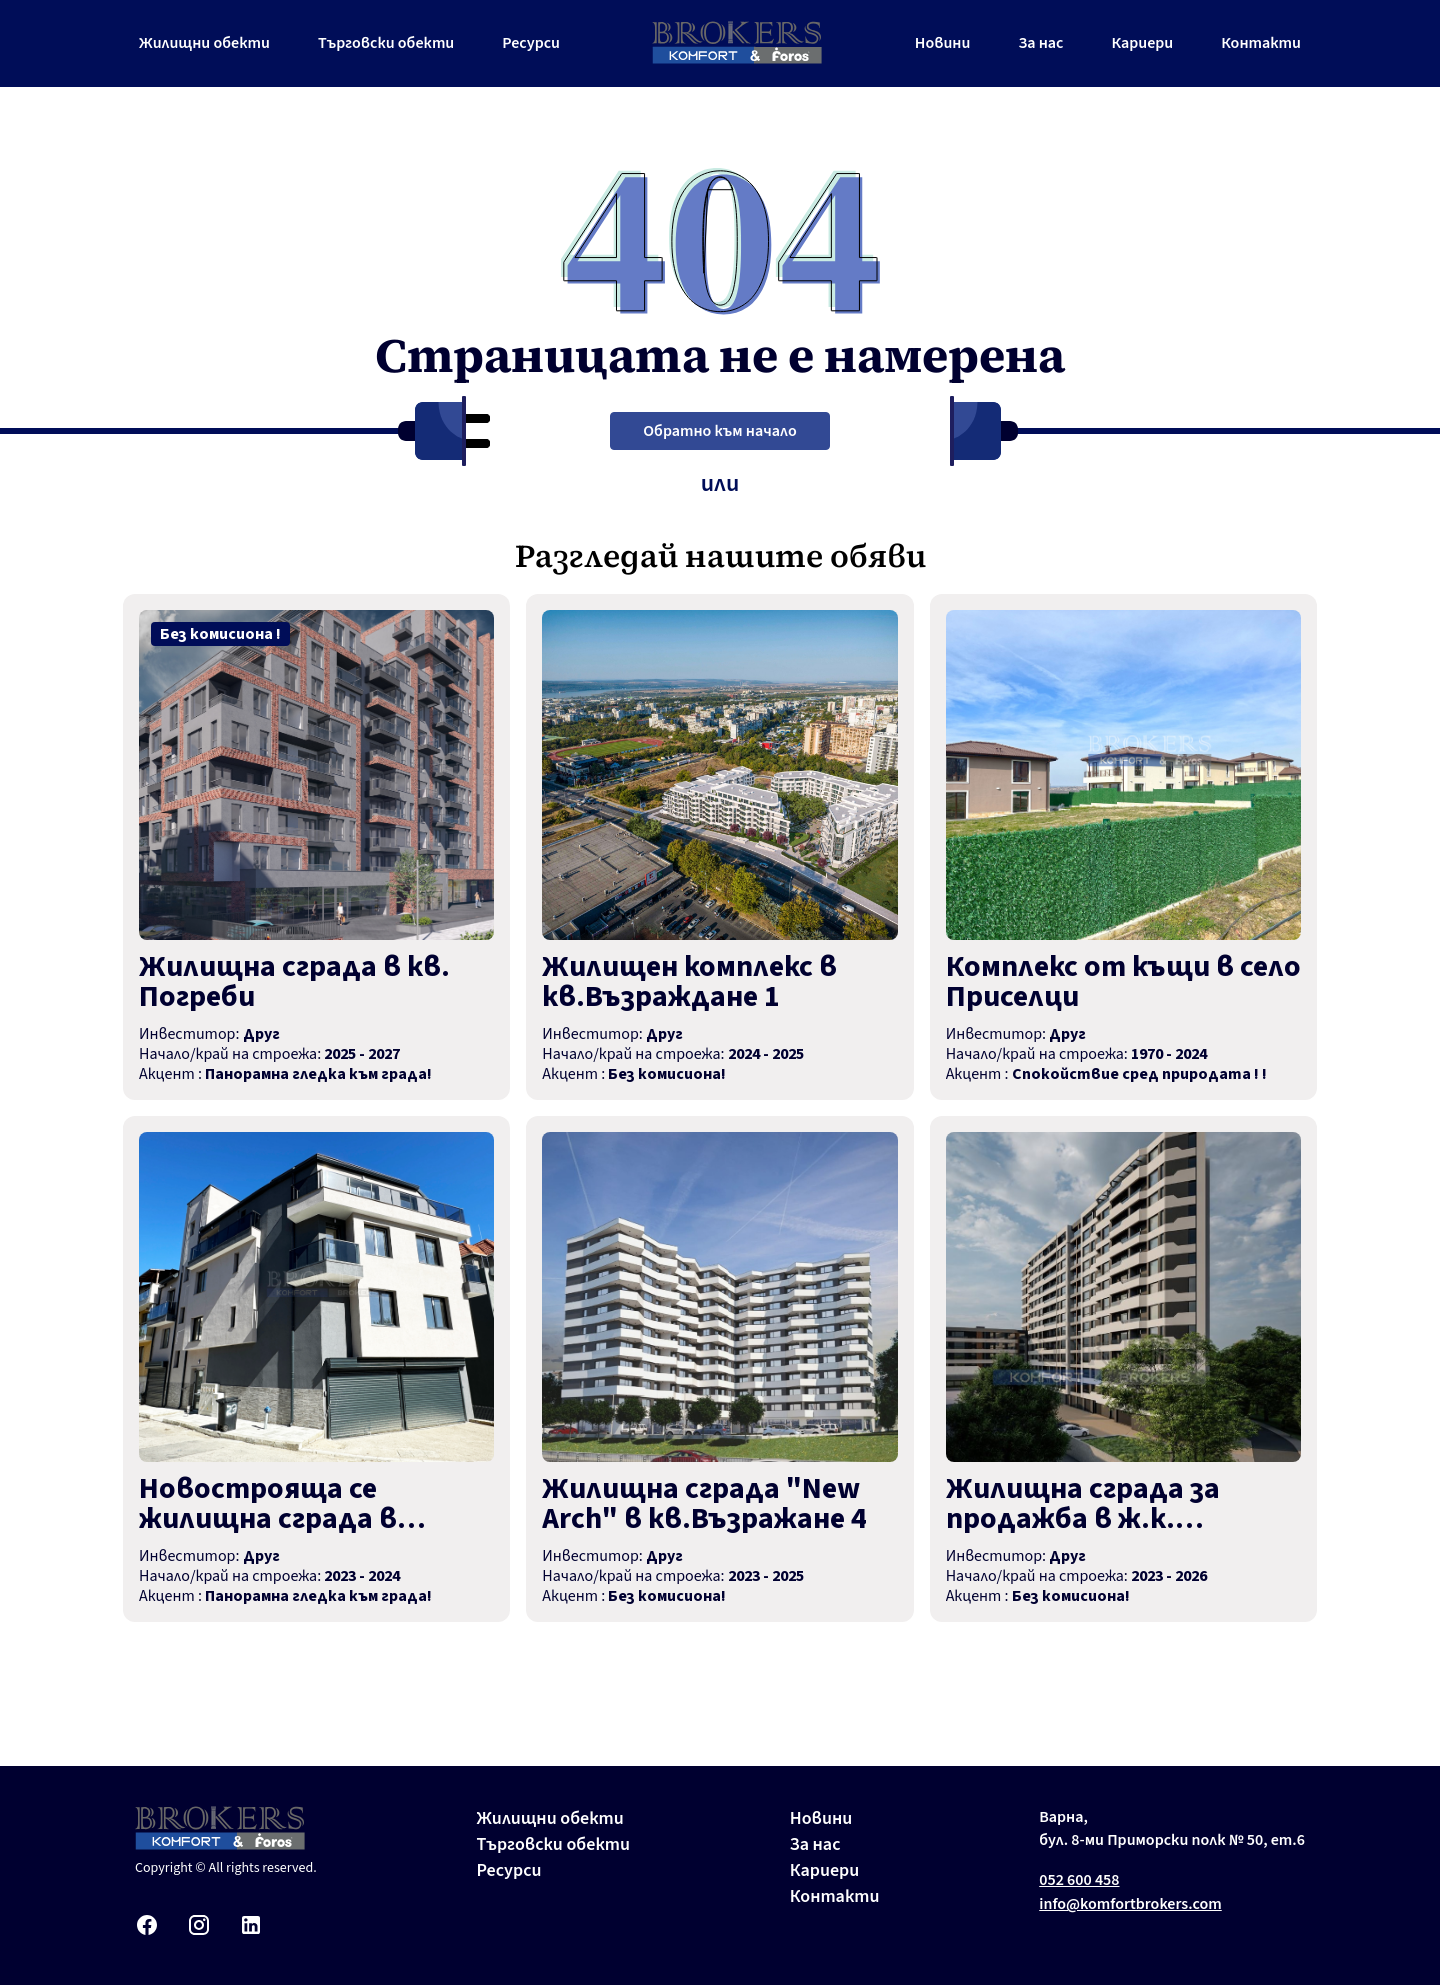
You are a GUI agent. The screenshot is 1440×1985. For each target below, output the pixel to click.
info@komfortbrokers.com (1130, 1904)
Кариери (1142, 43)
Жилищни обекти (204, 43)
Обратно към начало (719, 431)
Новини (943, 43)
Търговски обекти (386, 43)
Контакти (1261, 43)
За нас (1040, 43)
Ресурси (531, 43)
